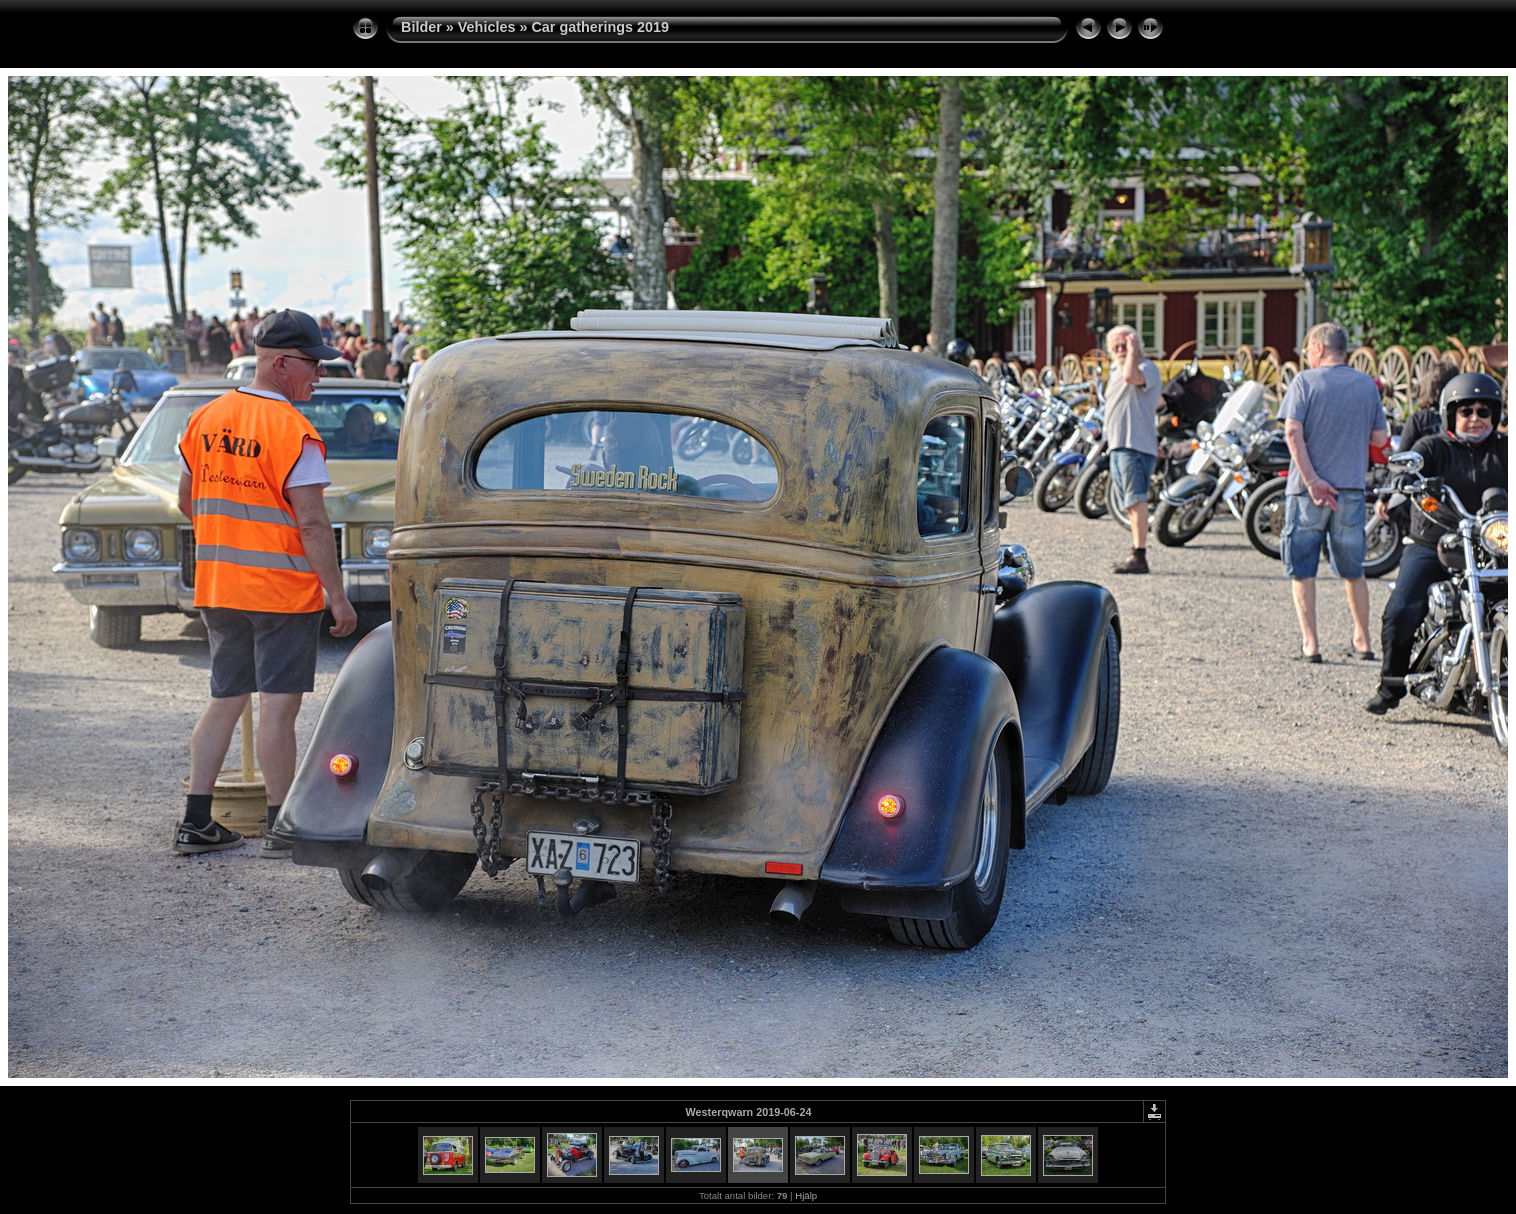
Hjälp (806, 1195)
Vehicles (487, 27)
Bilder (421, 27)
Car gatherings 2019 (600, 27)
